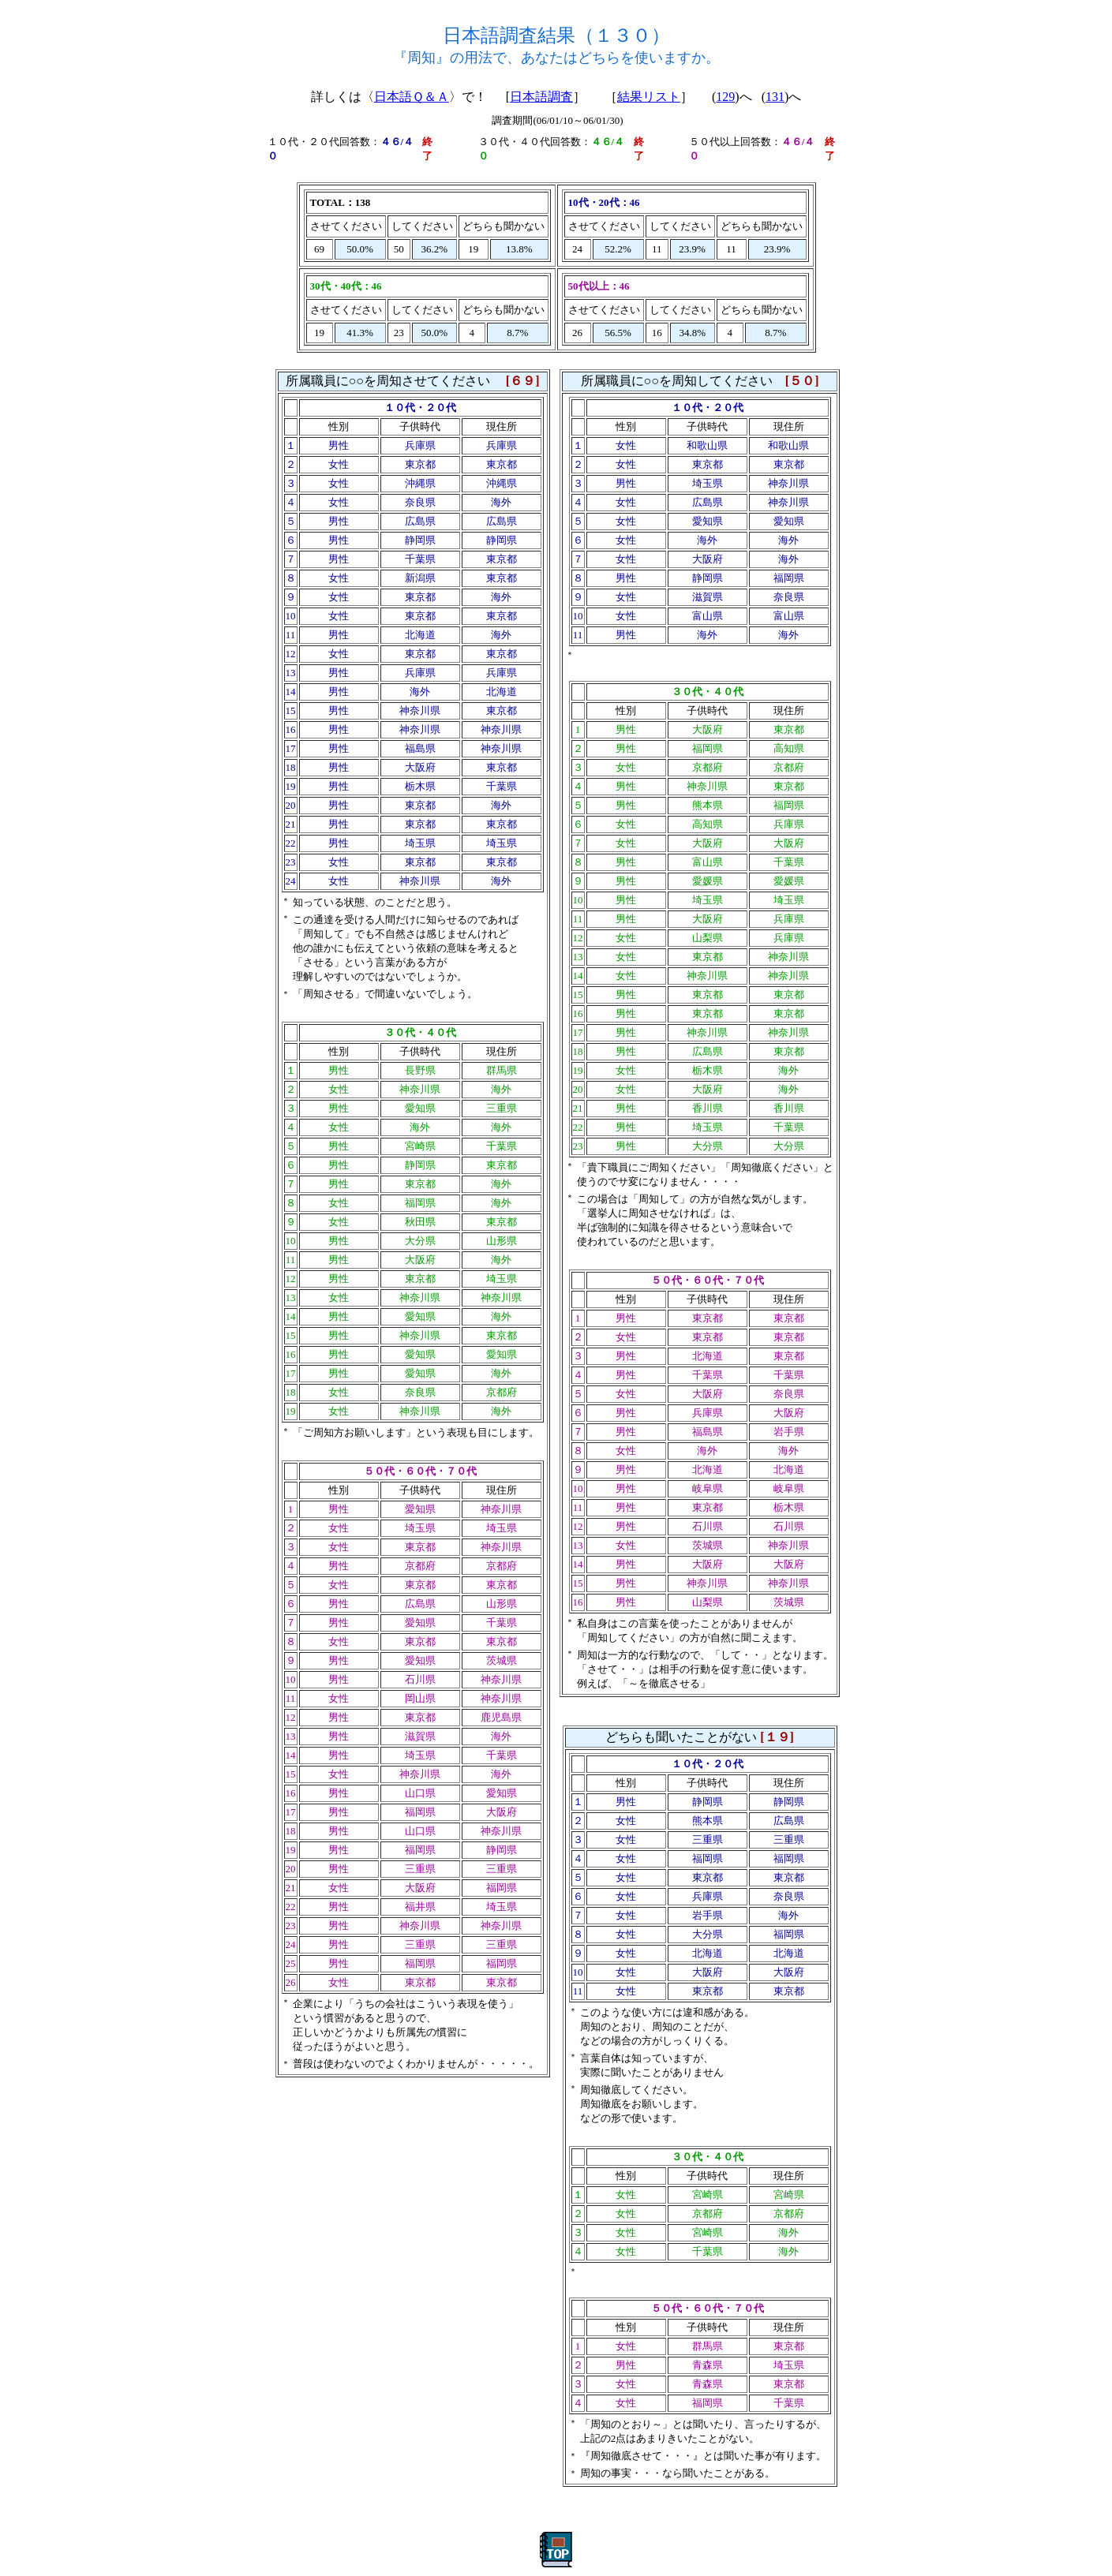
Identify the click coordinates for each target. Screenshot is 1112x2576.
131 (775, 96)
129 (725, 96)
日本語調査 (541, 96)
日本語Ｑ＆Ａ (411, 96)
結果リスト (648, 96)
